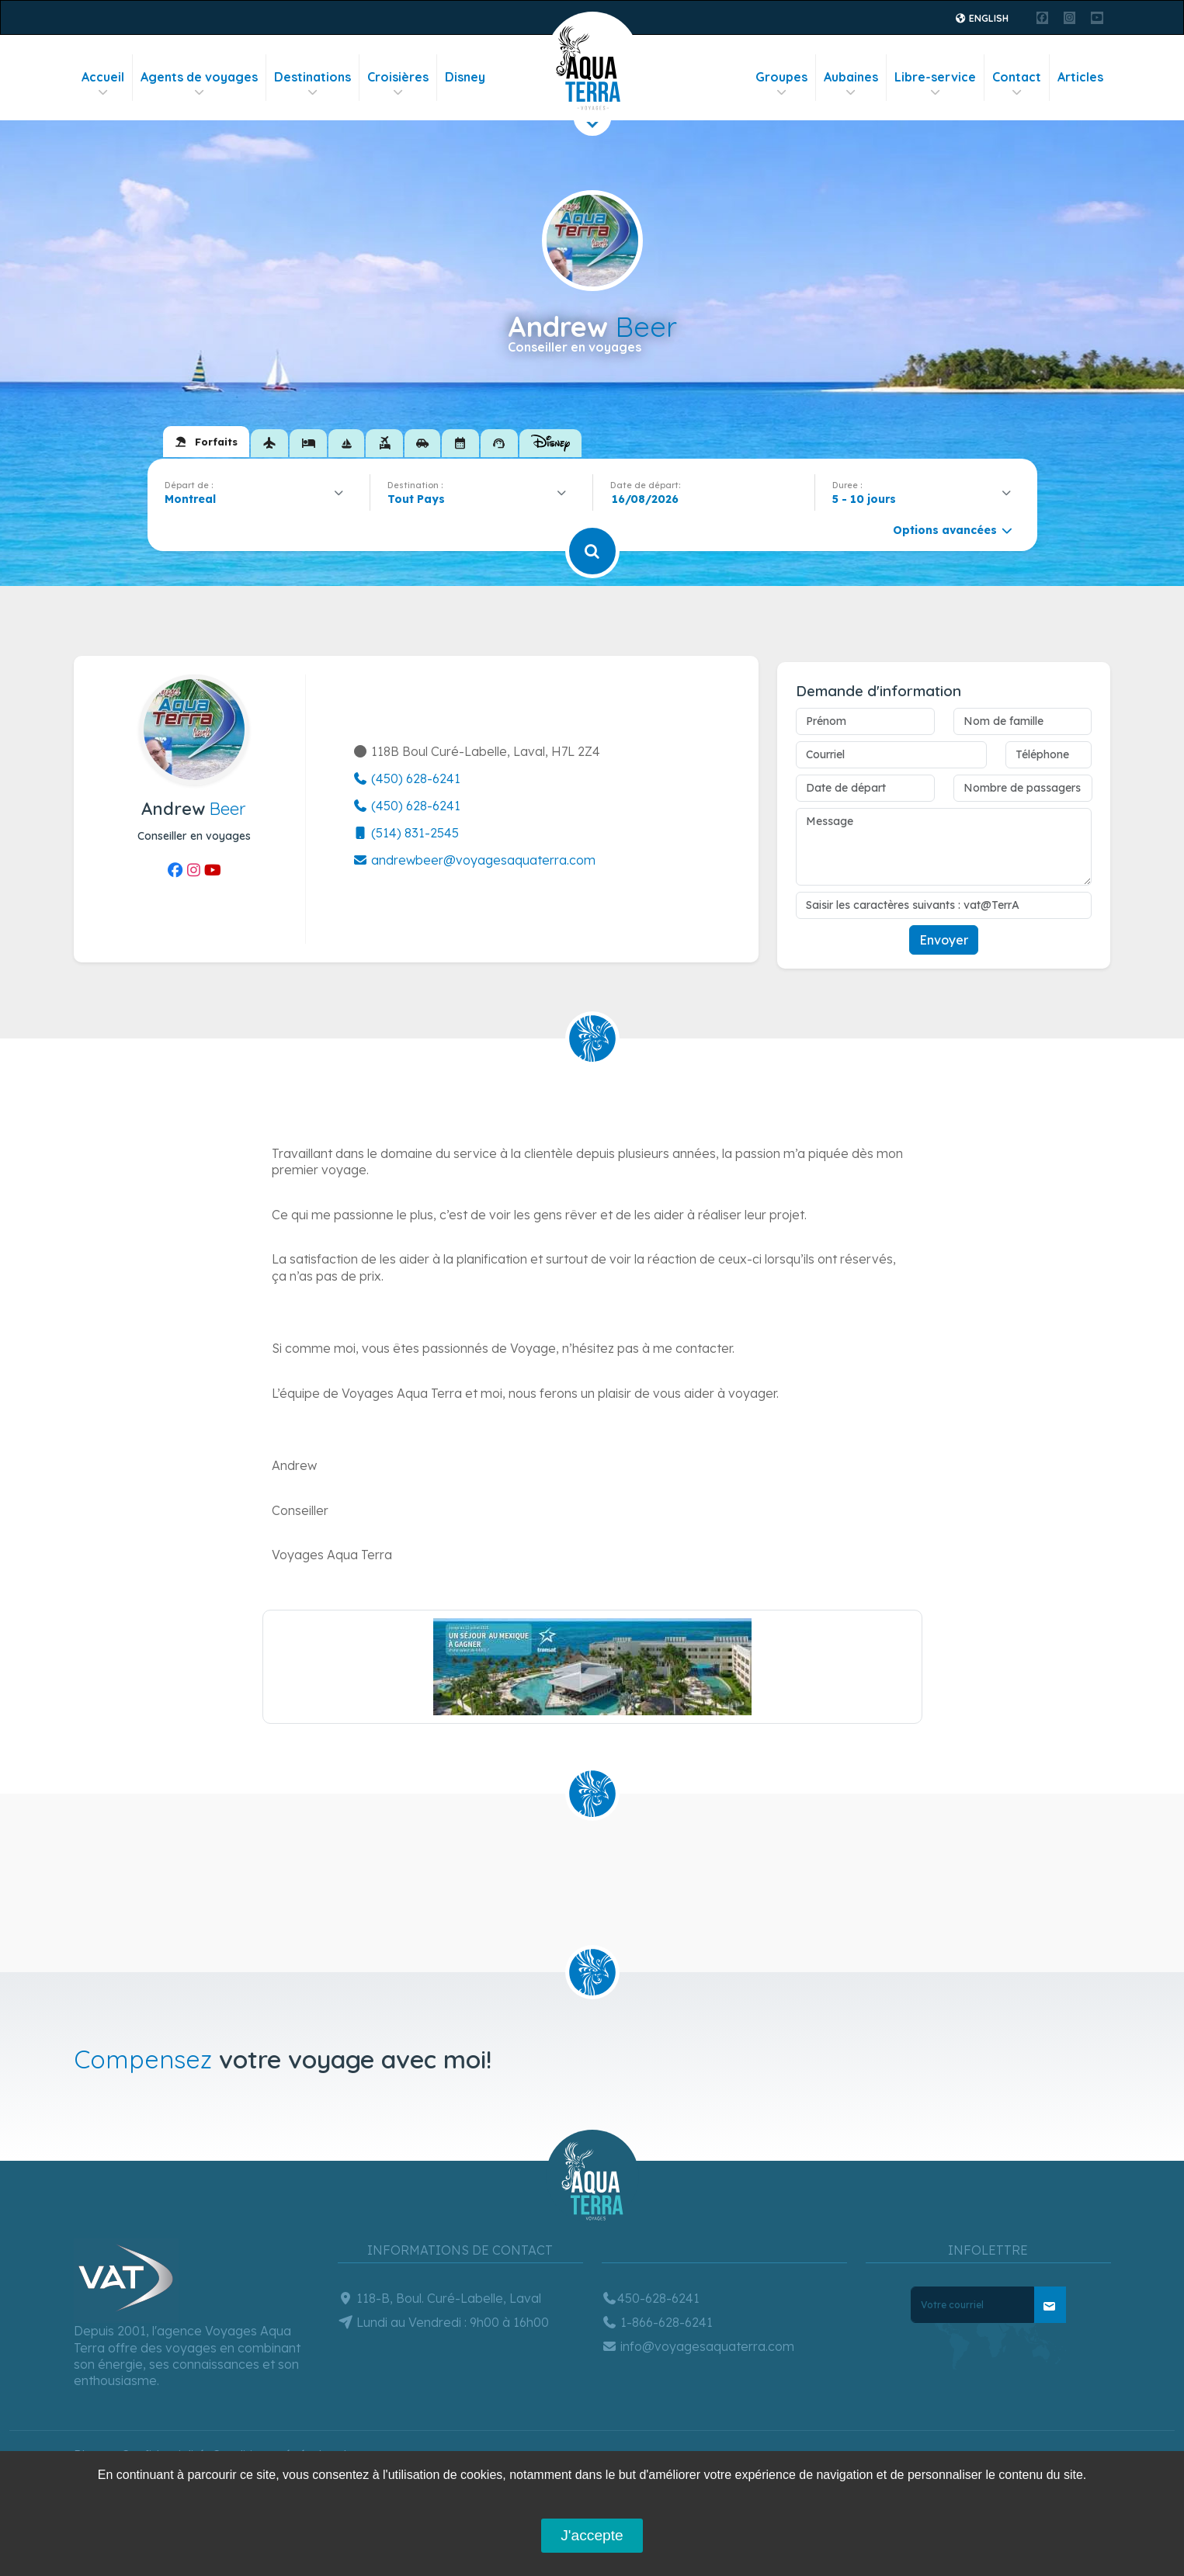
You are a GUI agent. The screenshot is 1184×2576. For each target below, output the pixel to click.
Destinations (312, 84)
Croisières (398, 84)
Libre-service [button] (935, 84)
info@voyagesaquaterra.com (698, 2346)
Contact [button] (1016, 84)
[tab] (206, 441)
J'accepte (592, 2535)
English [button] (981, 18)
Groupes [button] (781, 84)
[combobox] (259, 499)
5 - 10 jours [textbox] (864, 499)
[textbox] (420, 499)
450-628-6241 (651, 2298)
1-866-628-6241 (657, 2322)
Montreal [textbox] (190, 499)
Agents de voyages (199, 84)
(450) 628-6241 (406, 778)
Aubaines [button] (851, 84)
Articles (1080, 77)
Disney (465, 77)
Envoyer (943, 940)
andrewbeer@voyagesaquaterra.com (473, 860)
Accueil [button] (103, 84)
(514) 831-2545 (405, 833)
